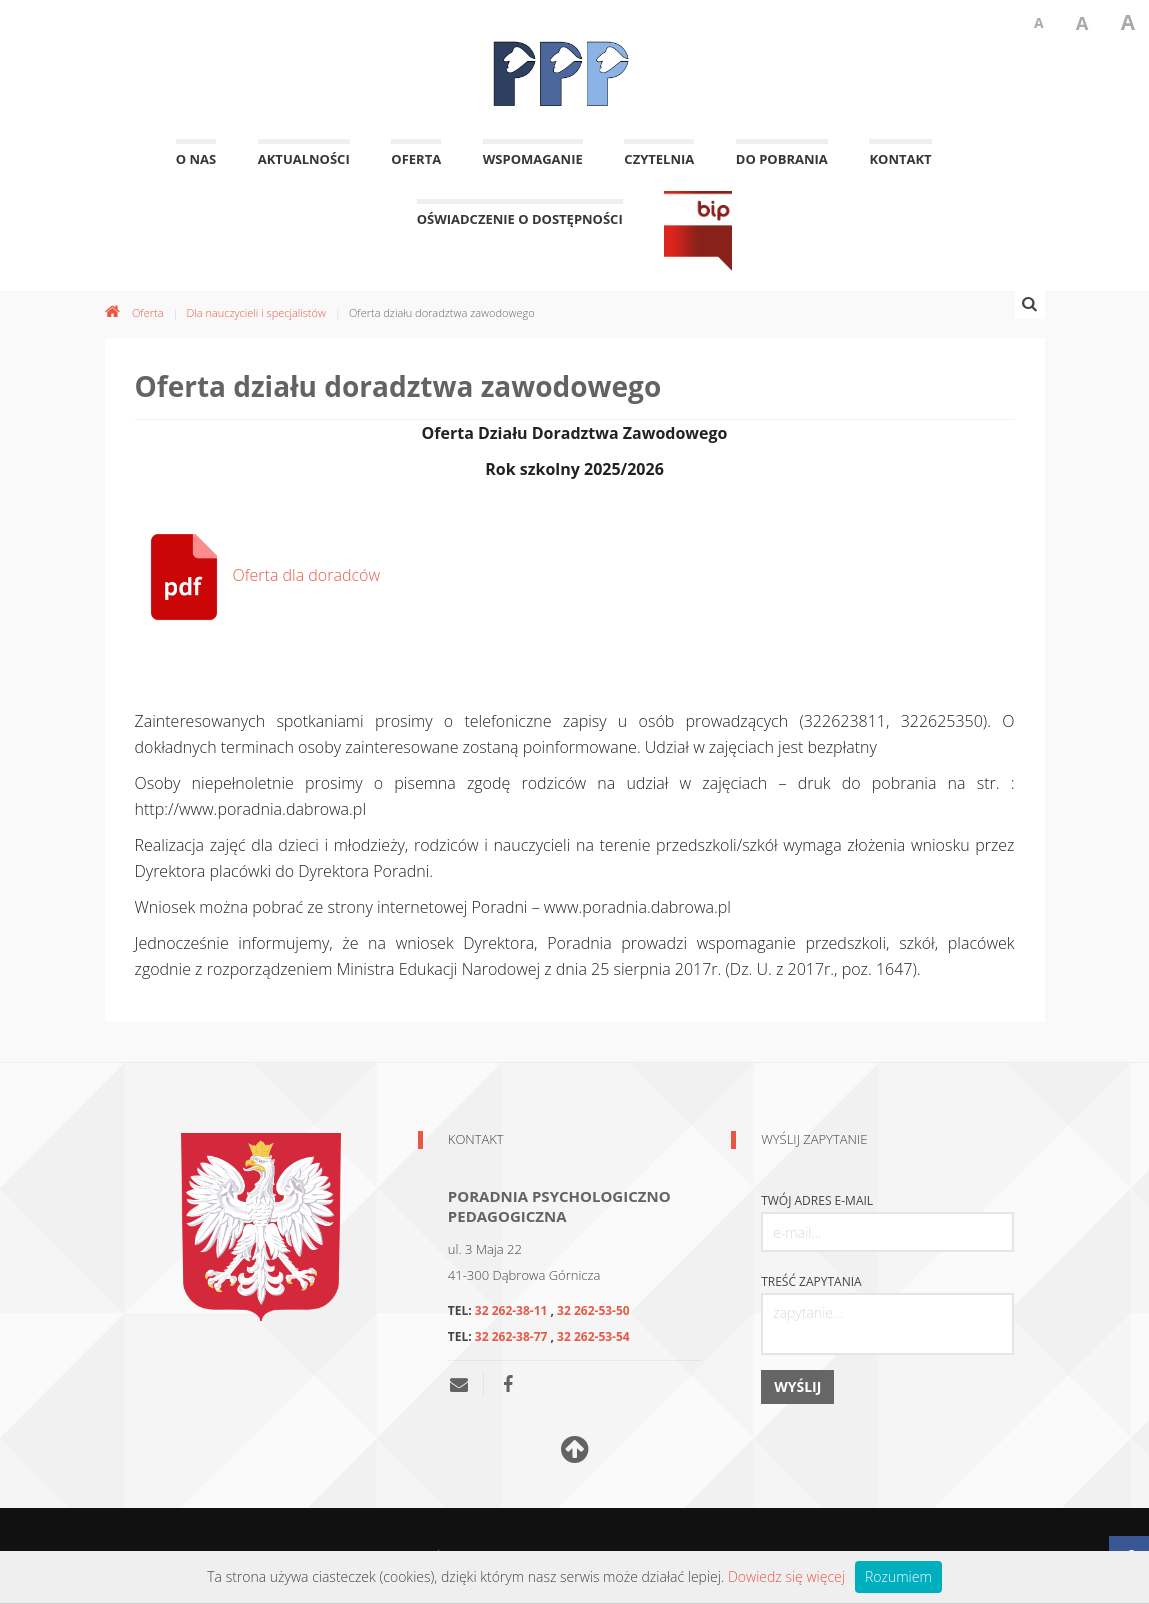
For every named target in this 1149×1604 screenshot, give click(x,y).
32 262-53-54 (593, 1336)
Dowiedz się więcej (786, 1576)
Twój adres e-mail (817, 1201)
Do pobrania (782, 169)
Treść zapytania (811, 1282)
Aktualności (304, 169)
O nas (196, 169)
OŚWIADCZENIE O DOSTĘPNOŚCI (520, 229)
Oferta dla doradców (257, 575)
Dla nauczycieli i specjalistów (255, 312)
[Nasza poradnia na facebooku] (508, 1384)
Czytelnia (659, 169)
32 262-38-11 (511, 1310)
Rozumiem (898, 1576)
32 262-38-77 (511, 1336)
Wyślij (797, 1386)
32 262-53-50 (593, 1310)
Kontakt (900, 169)
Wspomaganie (533, 169)
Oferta (416, 169)
